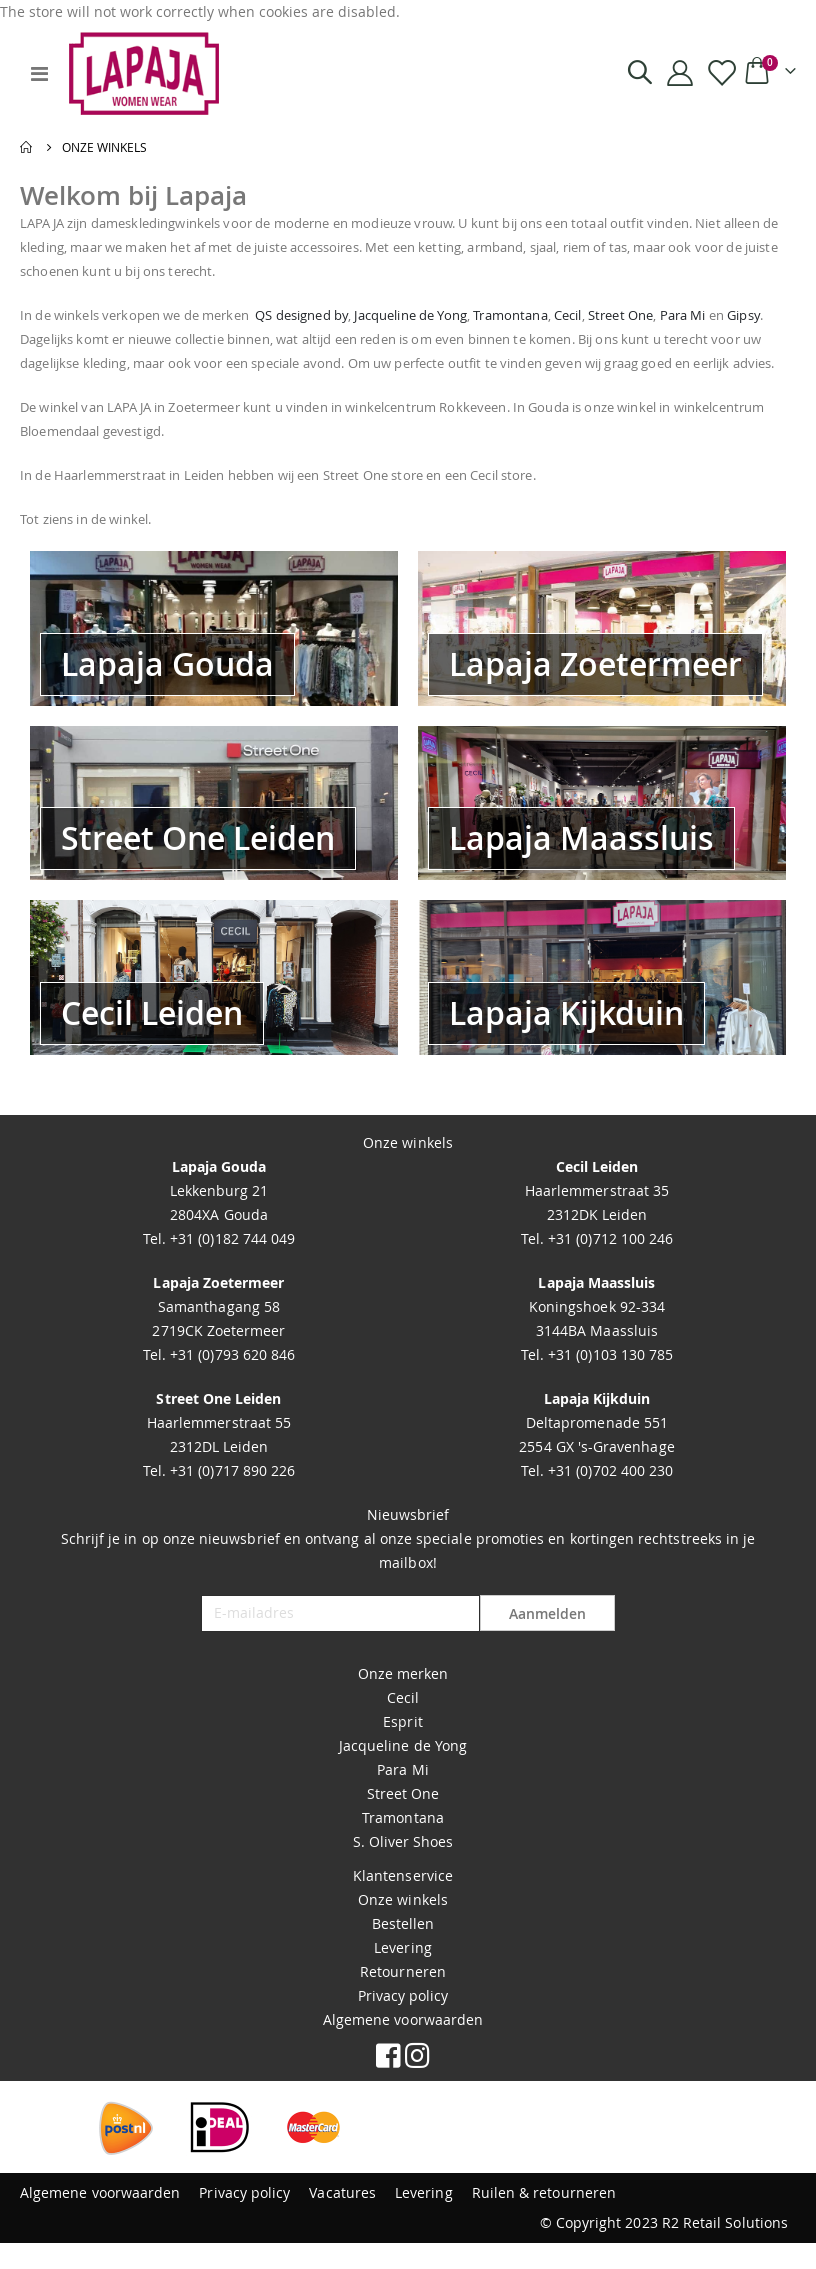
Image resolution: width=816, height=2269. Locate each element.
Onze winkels (403, 1925)
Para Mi (402, 1795)
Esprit (402, 1747)
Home (27, 147)
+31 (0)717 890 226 (230, 1496)
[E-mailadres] (340, 1639)
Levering (403, 1973)
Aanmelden (547, 1640)
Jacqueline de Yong (464, 317)
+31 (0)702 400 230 (608, 1496)
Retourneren (403, 1997)
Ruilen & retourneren (544, 2218)
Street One (702, 317)
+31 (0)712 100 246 (608, 1264)
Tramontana (577, 317)
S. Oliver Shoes (403, 1867)
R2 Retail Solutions (725, 2248)
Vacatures (342, 2218)
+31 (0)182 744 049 (230, 1264)
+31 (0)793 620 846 (230, 1380)
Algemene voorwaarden (403, 2045)
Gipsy (81, 341)
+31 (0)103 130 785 (608, 1380)
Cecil (642, 317)
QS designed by (339, 317)
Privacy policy (403, 2021)
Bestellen (403, 1949)
